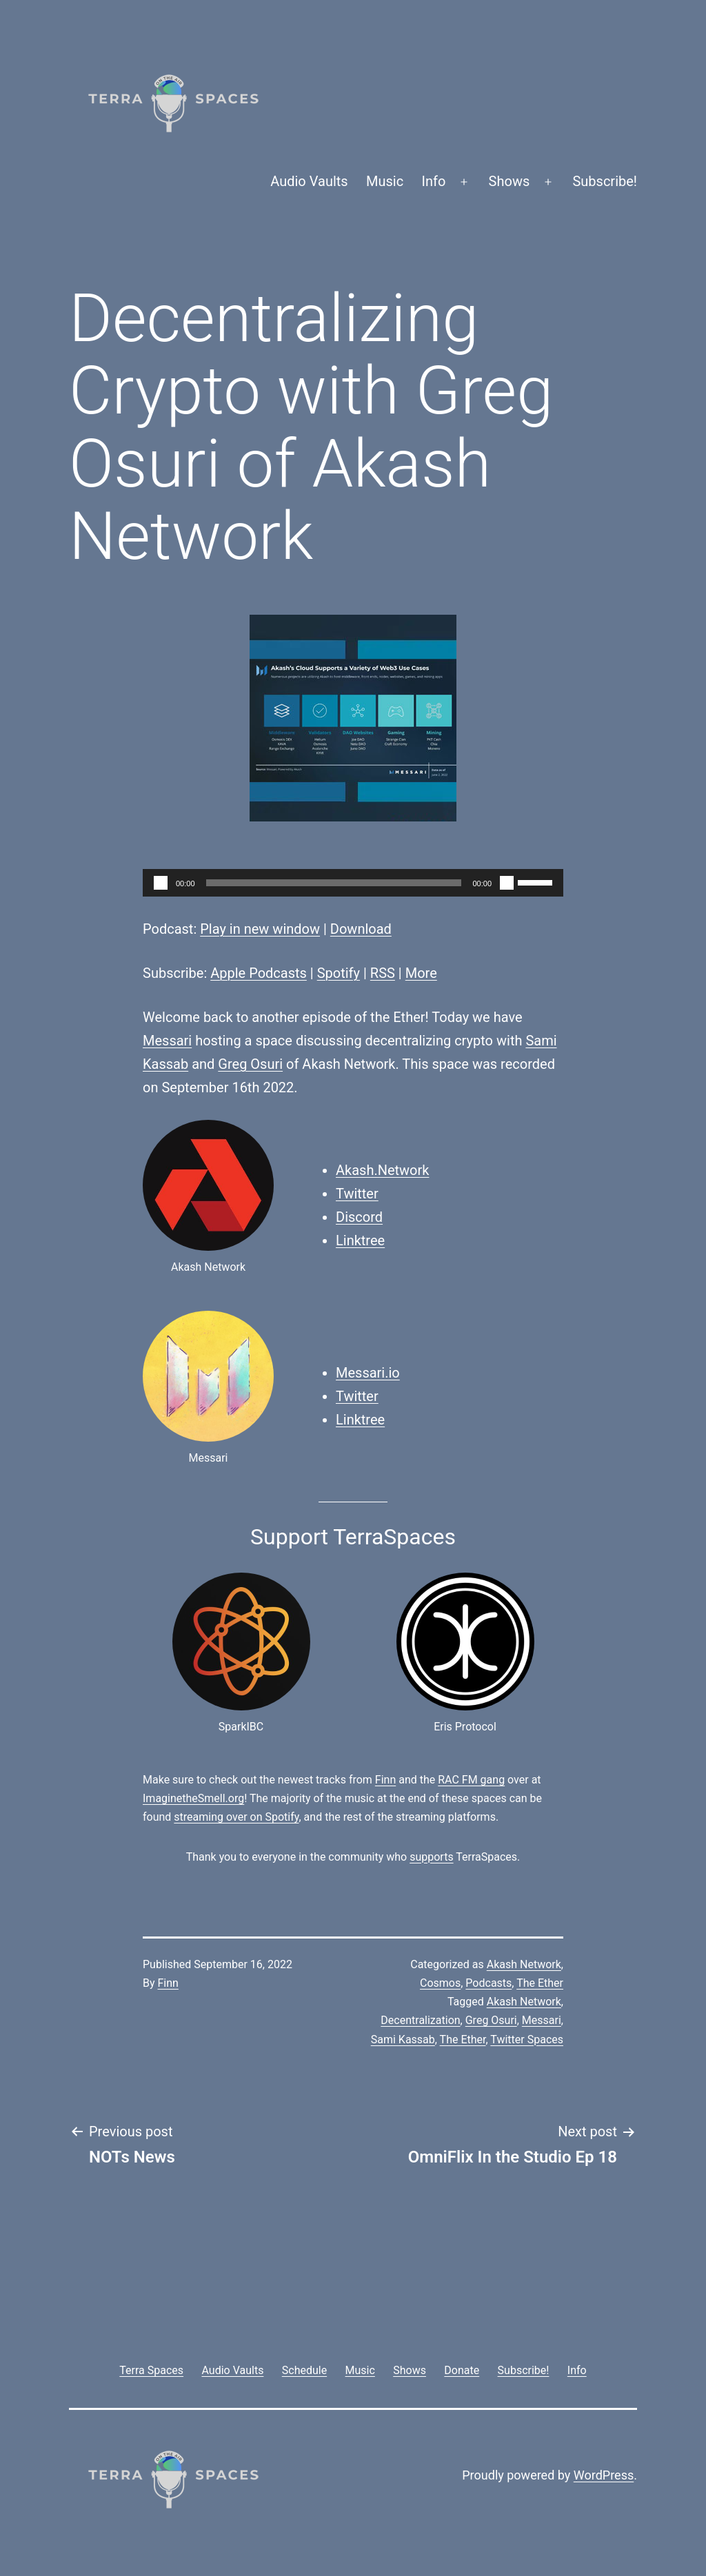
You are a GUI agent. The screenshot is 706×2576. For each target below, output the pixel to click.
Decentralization (420, 2020)
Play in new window (260, 929)
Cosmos (440, 1983)
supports (431, 1856)
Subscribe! (604, 181)
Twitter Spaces (526, 2039)
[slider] (334, 882)
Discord (359, 1217)
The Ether (539, 1983)
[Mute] (507, 883)
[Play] (161, 883)
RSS (382, 973)
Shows (509, 181)
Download (361, 929)
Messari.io (368, 1372)
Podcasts (488, 1983)
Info (434, 181)
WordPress (604, 2475)
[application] (353, 883)
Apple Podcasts (258, 973)
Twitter (357, 1193)
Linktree (360, 1240)
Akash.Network (382, 1170)
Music (384, 181)
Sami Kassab (403, 2039)
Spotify (338, 973)
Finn (385, 1779)
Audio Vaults (308, 181)
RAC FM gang (471, 1779)
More (421, 973)
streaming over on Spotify (236, 1816)
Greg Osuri (250, 1064)
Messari (167, 1040)
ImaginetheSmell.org (193, 1798)
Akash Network (524, 1964)
